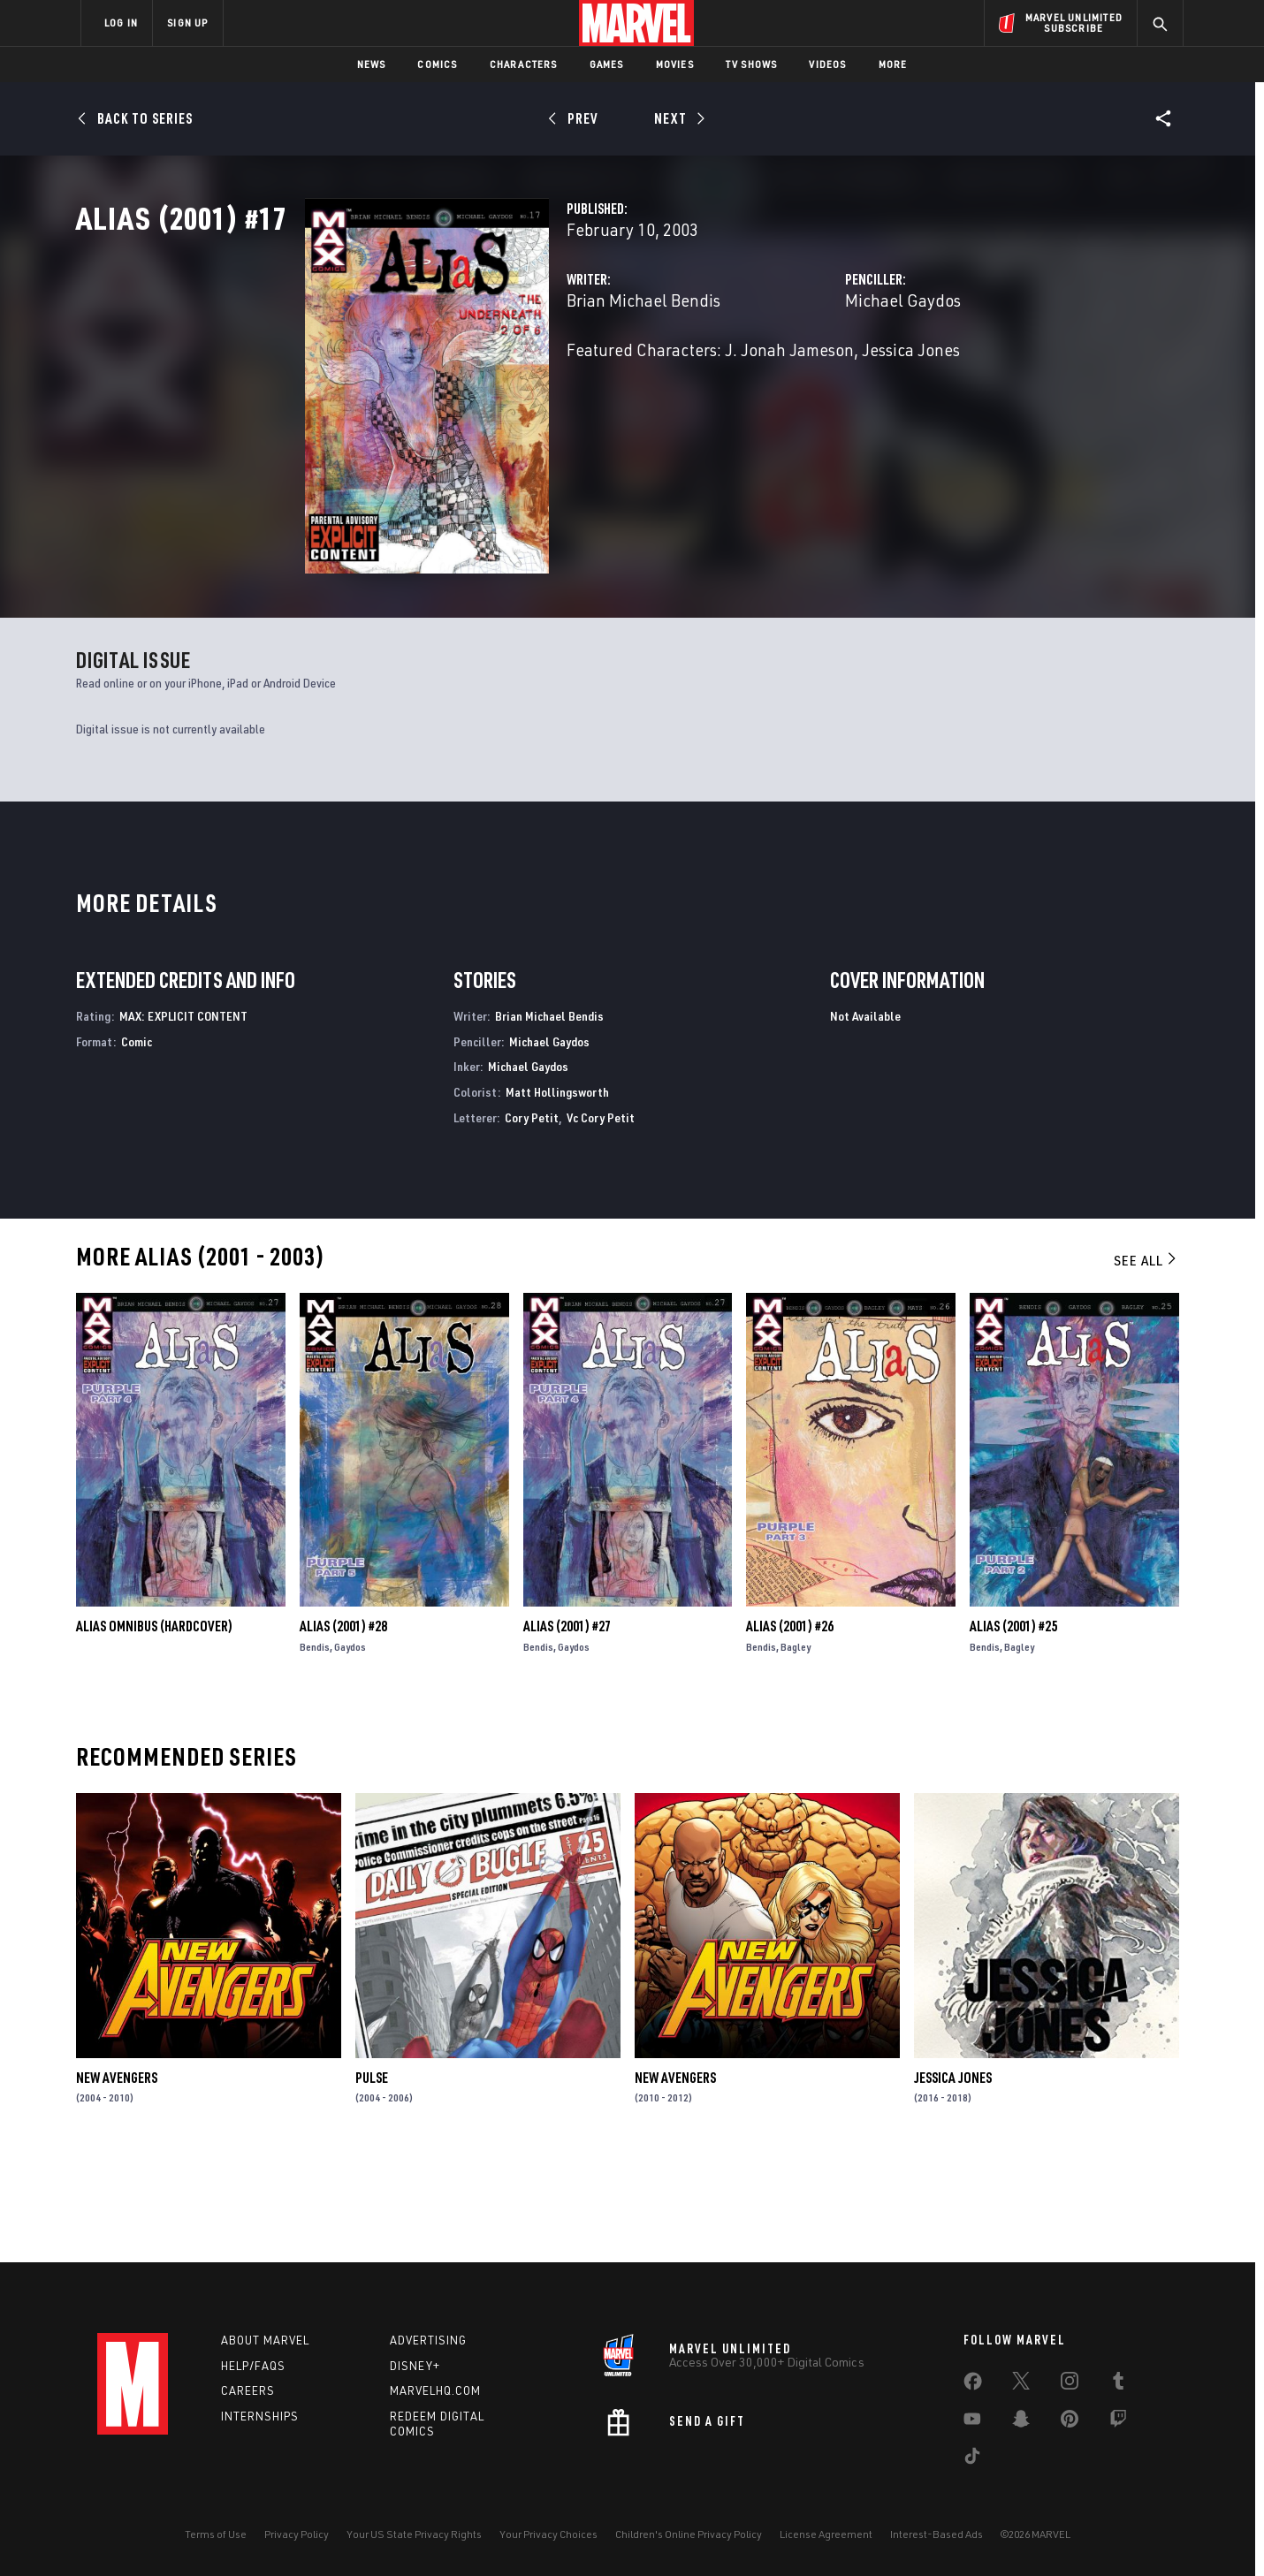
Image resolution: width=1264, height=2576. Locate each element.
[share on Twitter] (1021, 2384)
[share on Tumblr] (1118, 2384)
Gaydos (350, 1746)
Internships (260, 2416)
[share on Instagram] (1069, 2384)
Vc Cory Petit (601, 1217)
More (893, 64)
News (371, 64)
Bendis (315, 1746)
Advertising (428, 2340)
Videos (827, 64)
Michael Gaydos (822, 378)
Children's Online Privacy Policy (688, 2534)
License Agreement (826, 2534)
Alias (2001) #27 (567, 1726)
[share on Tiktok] (972, 2459)
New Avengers (116, 2177)
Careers (248, 2390)
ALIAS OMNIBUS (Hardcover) (154, 1726)
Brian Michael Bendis (483, 378)
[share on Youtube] (972, 2422)
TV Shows (752, 64)
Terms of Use (216, 2534)
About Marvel (265, 2340)
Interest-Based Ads (936, 2534)
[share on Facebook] (972, 2385)
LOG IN (121, 22)
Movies (675, 64)
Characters (524, 64)
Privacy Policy (296, 2534)
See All (1146, 1360)
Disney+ (415, 2366)
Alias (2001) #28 (343, 1726)
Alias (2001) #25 (1013, 1726)
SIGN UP (187, 22)
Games (607, 64)
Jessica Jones (953, 2177)
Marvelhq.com (435, 2390)
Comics (437, 64)
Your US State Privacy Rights (414, 2534)
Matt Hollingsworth (557, 1191)
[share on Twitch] (1118, 2422)
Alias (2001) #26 (790, 1726)
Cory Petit (532, 1217)
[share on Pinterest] (1069, 2422)
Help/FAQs (253, 2366)
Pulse (371, 2177)
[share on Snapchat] (1021, 2422)
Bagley (795, 1746)
